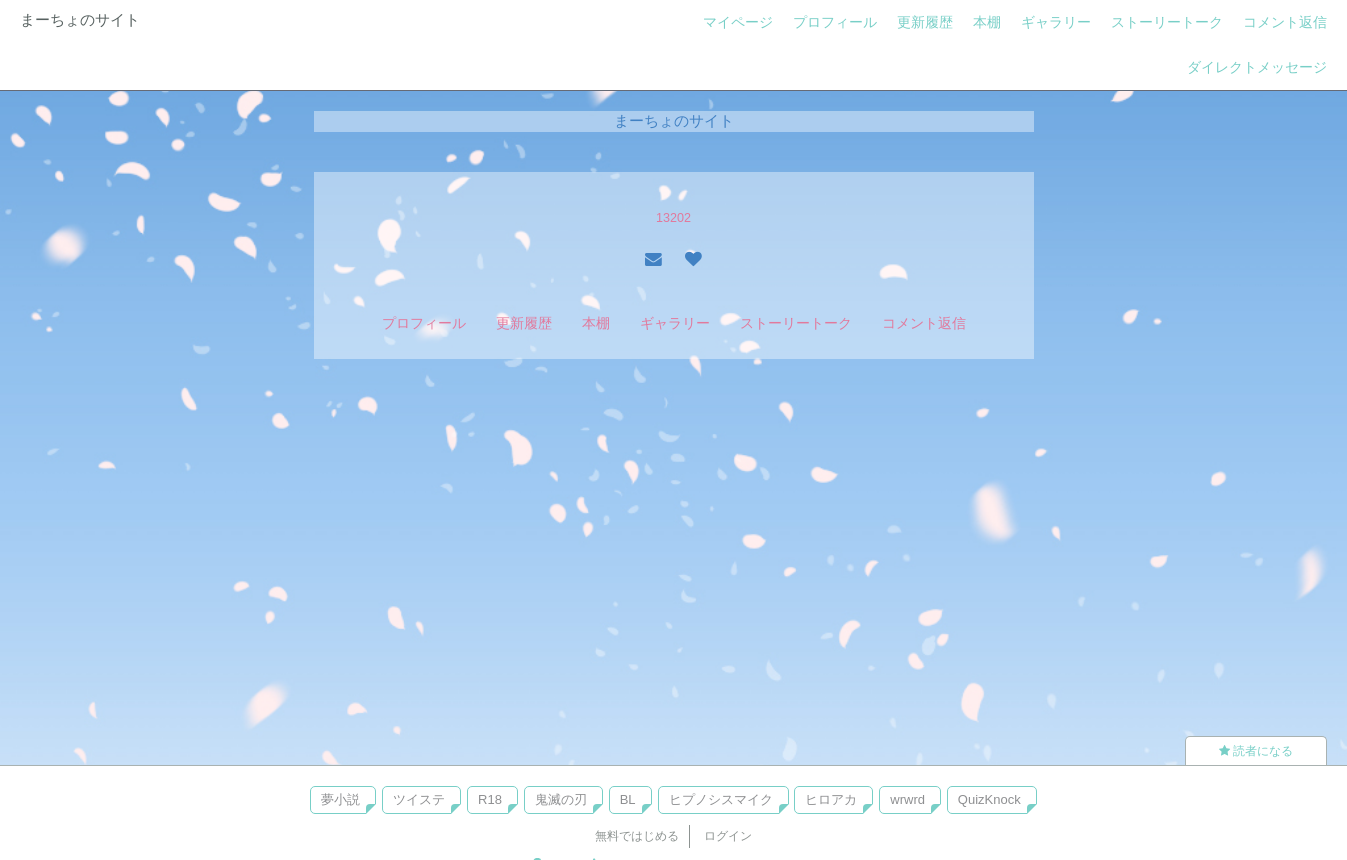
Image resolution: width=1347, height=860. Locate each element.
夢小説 (340, 799)
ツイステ (419, 799)
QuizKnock (989, 799)
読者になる (1256, 751)
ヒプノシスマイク (721, 799)
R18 (490, 799)
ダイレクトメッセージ (1257, 67)
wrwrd (907, 799)
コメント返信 (1285, 22)
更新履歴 (925, 22)
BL (628, 799)
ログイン (728, 836)
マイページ (738, 22)
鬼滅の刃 (561, 799)
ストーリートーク (1167, 22)
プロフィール (835, 22)
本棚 (987, 22)
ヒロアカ (831, 799)
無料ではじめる (637, 836)
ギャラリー (1056, 22)
